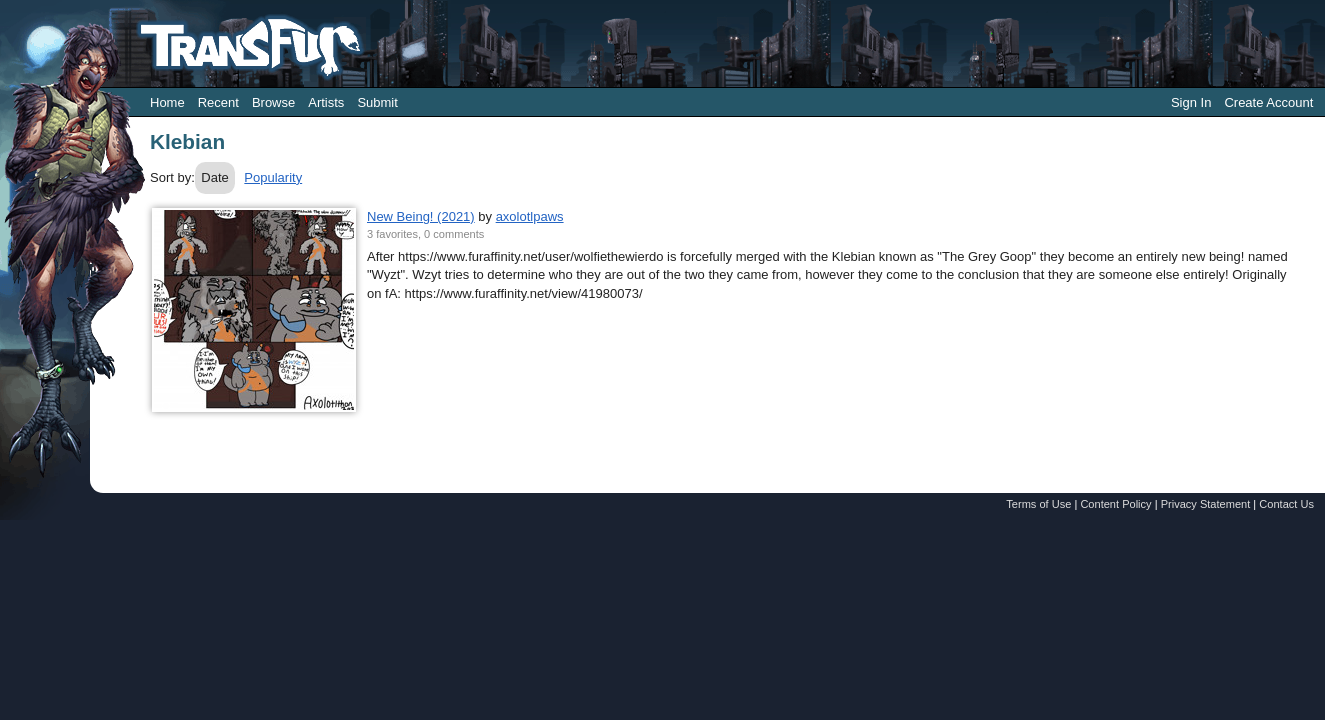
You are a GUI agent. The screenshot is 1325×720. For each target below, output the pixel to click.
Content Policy (1115, 504)
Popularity (273, 177)
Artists (326, 102)
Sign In (1191, 102)
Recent (218, 102)
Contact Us (1286, 504)
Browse (273, 102)
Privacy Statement (1206, 504)
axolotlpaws (530, 216)
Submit (377, 102)
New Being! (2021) (421, 216)
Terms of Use (1038, 504)
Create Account (1268, 102)
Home (167, 102)
